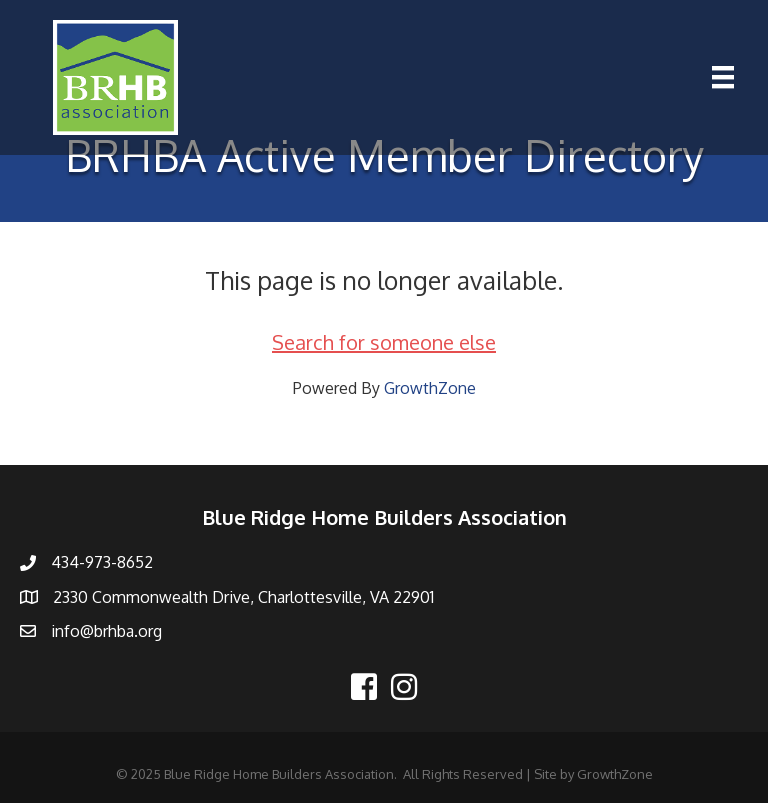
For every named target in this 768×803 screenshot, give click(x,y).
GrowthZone (430, 388)
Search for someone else (384, 342)
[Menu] (723, 77)
